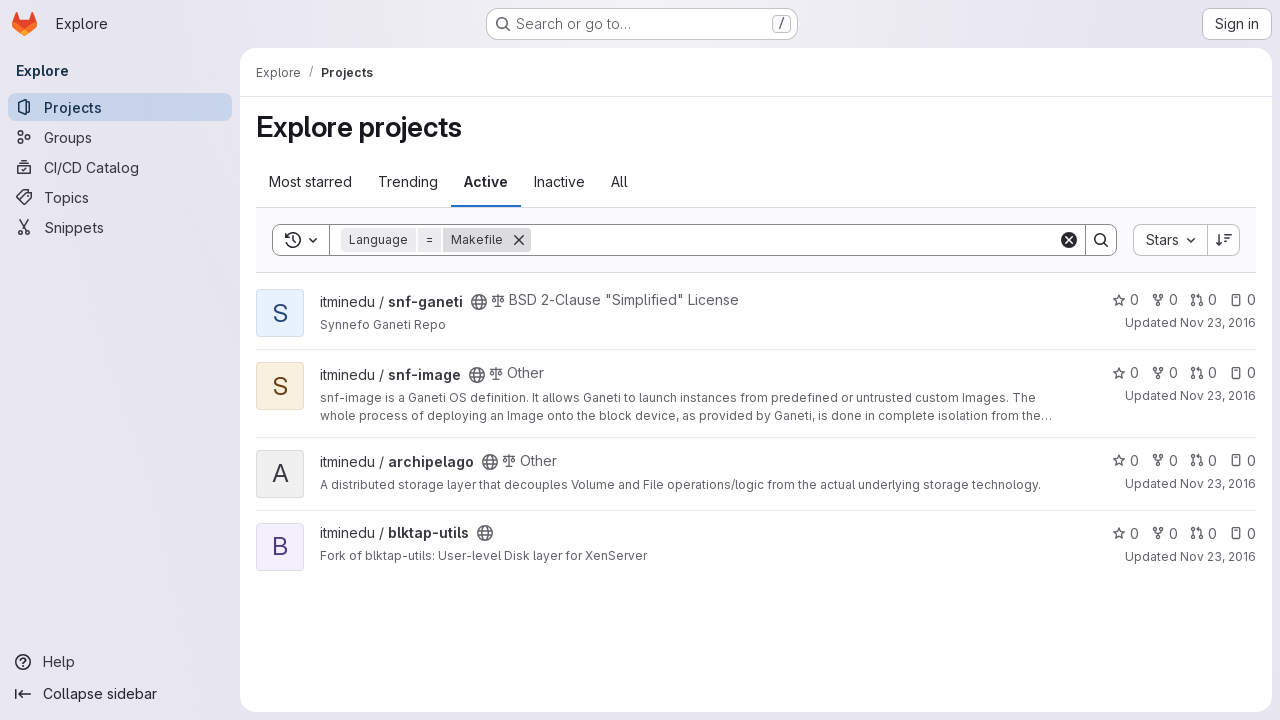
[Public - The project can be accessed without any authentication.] (479, 302)
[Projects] (120, 107)
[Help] (120, 662)
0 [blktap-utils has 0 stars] (1125, 533)
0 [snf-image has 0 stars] (1125, 372)
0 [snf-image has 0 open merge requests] (1203, 372)
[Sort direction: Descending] (1224, 240)
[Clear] (1069, 240)
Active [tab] (486, 181)
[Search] (794, 240)
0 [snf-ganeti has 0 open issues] (1242, 299)
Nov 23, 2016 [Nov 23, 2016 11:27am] (1218, 556)
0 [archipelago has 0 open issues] (1242, 460)
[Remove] (519, 240)
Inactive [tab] (559, 181)
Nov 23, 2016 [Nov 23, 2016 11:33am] (1218, 322)
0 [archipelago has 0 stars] (1125, 460)
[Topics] (120, 197)
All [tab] (619, 181)
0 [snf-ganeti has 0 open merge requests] (1203, 299)
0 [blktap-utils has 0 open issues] (1242, 533)
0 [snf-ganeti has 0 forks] (1164, 299)
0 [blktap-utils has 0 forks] (1164, 533)
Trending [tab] (408, 181)
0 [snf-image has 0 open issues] (1242, 372)
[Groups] (120, 137)
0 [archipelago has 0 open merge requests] (1203, 460)
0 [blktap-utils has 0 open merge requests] (1203, 533)
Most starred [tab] (310, 181)
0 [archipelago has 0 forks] (1164, 460)
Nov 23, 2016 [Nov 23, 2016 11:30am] (1218, 395)
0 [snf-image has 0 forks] (1164, 372)
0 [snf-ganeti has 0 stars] (1125, 299)
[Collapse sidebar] (120, 694)
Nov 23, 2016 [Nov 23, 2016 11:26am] (1218, 483)
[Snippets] (120, 227)
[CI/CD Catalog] (120, 167)
